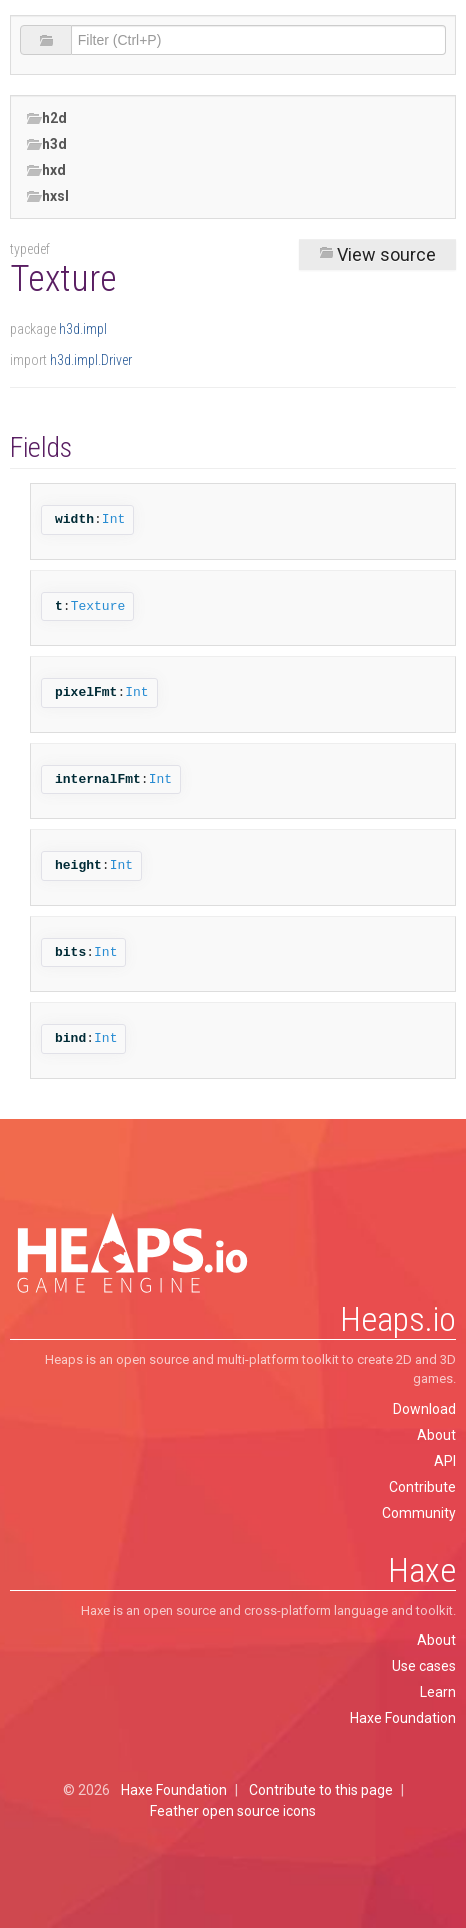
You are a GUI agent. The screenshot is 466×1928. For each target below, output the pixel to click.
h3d (46, 144)
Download (424, 1409)
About (436, 1435)
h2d (46, 118)
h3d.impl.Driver (91, 360)
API (445, 1461)
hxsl (47, 196)
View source (377, 254)
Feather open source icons (233, 1811)
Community (419, 1513)
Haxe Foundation (403, 1718)
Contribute (422, 1487)
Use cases (424, 1666)
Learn (438, 1692)
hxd (46, 170)
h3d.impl (83, 329)
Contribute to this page (321, 1790)
